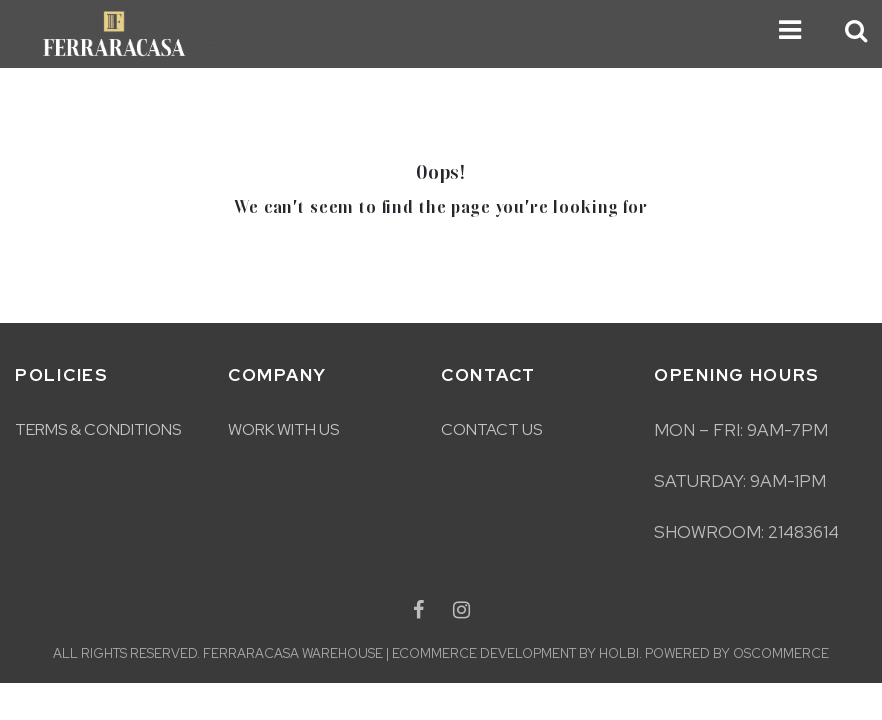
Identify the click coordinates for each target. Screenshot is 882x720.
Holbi (619, 653)
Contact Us (491, 429)
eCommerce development (484, 653)
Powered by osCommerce (737, 653)
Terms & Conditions (98, 429)
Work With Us (283, 429)
